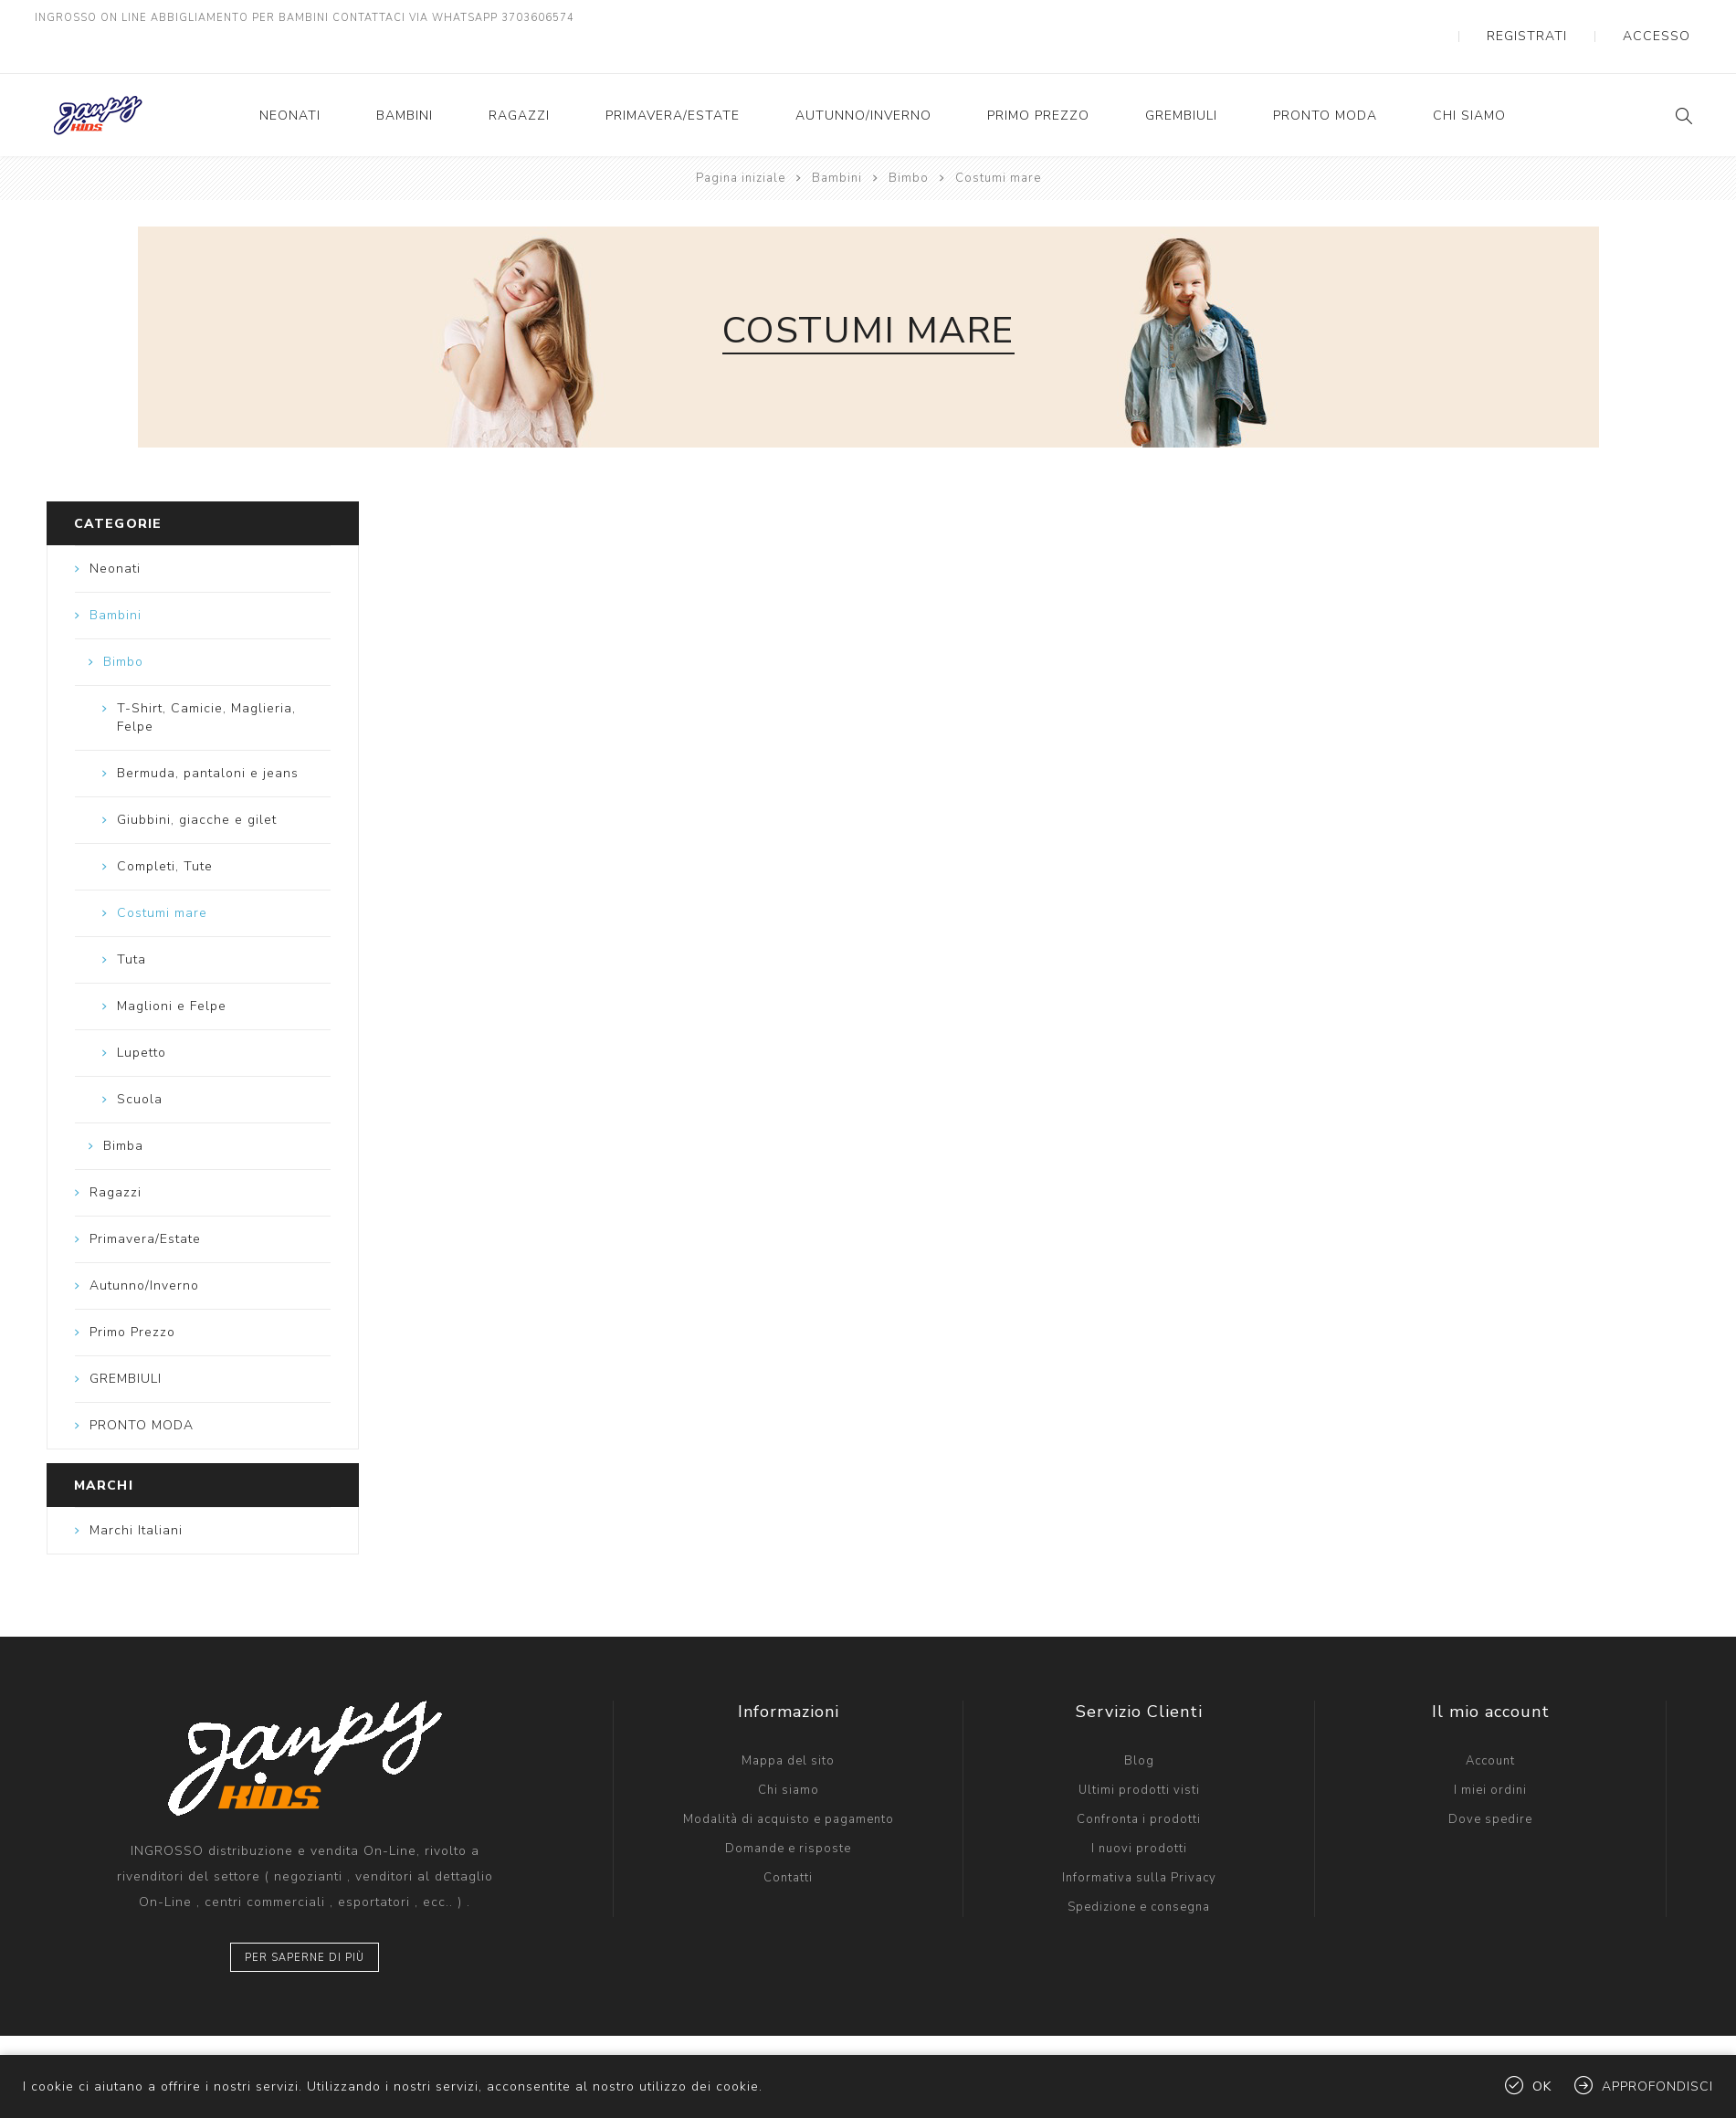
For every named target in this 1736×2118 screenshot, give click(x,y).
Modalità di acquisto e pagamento (788, 1783)
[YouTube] (158, 2045)
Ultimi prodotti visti (1139, 1753)
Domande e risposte (788, 1812)
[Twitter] (79, 2045)
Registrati (1575, 18)
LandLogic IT (634, 2046)
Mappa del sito (788, 1724)
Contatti (788, 1841)
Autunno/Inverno (863, 79)
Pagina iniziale (740, 141)
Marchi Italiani (136, 1493)
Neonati (290, 79)
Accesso (1672, 18)
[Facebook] (40, 2045)
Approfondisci (1657, 2086)
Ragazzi (519, 79)
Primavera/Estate (672, 79)
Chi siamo (1469, 79)
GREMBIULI (1181, 79)
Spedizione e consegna (1139, 1870)
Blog (1139, 1724)
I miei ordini (1490, 1753)
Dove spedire (1490, 1783)
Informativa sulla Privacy (1139, 1841)
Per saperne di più (304, 1921)
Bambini (404, 79)
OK (1542, 2086)
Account (1490, 1724)
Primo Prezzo (1038, 79)
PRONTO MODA (1325, 79)
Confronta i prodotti (1139, 1783)
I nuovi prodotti (1139, 1812)
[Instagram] (118, 2045)
